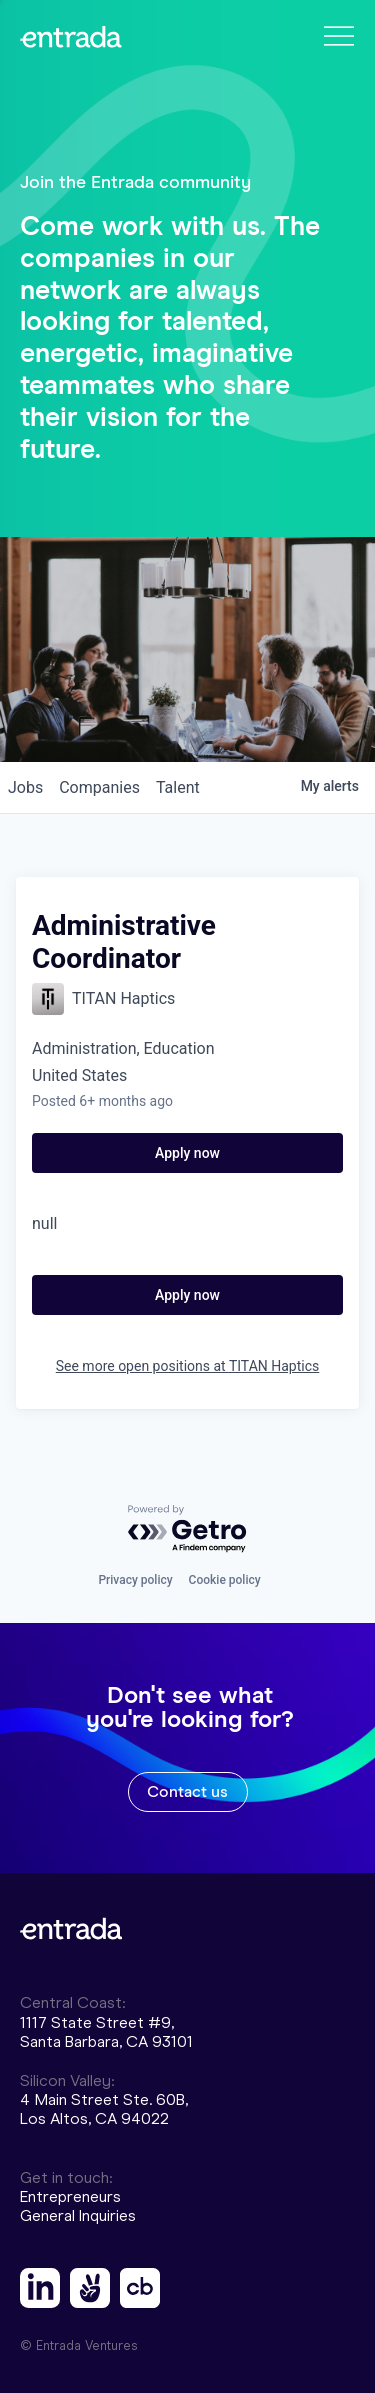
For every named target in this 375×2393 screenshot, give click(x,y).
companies (99, 787)
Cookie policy (225, 1580)
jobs (25, 787)
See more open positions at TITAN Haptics (188, 1366)
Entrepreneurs (70, 2196)
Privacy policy (135, 1580)
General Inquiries (78, 2215)
